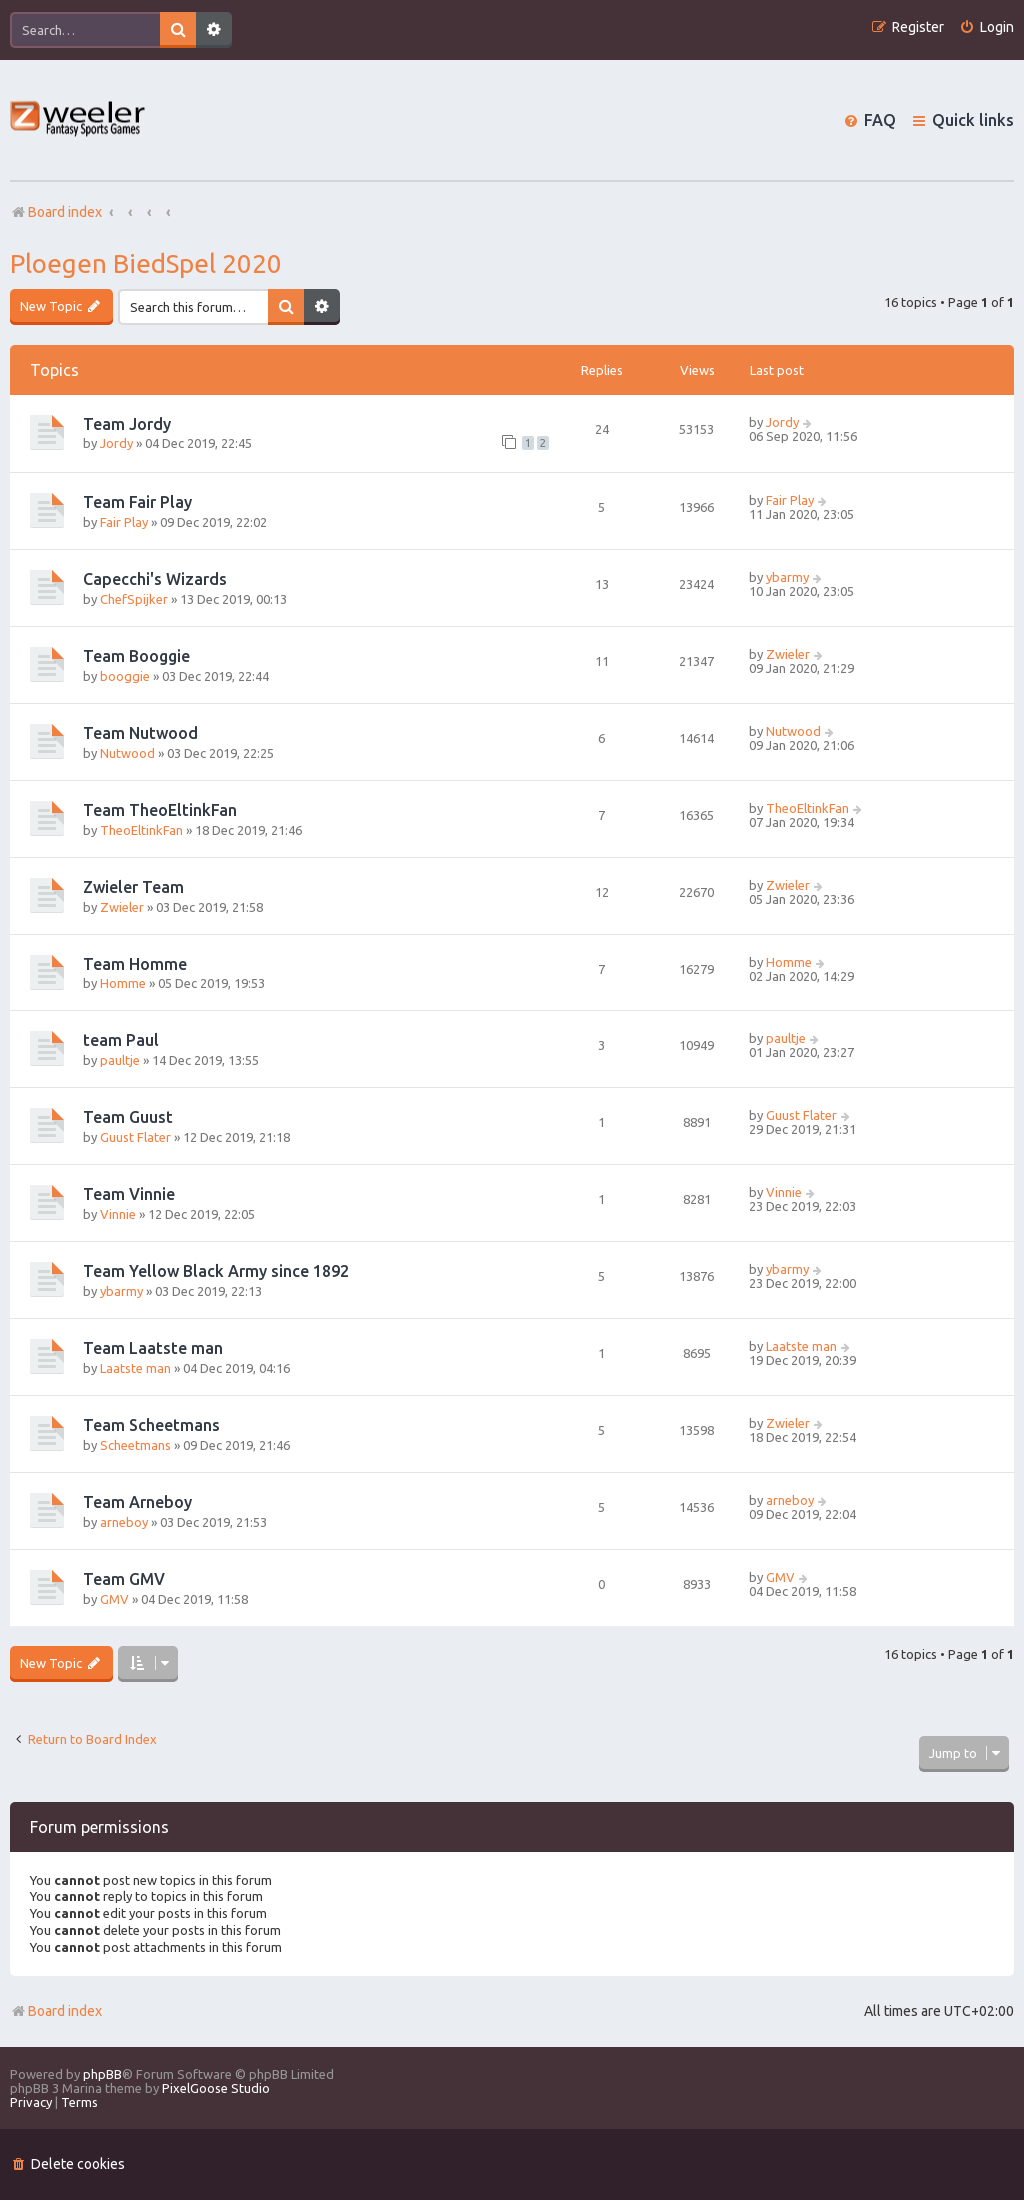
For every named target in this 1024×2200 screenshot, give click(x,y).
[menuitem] (986, 27)
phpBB (102, 2074)
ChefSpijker (134, 599)
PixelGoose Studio (216, 2088)
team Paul (121, 1040)
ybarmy (787, 577)
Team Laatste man (153, 1348)
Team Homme (135, 964)
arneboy (124, 1522)
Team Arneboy (137, 1502)
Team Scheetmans (151, 1425)
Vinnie (118, 1214)
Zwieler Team (133, 887)
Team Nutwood (140, 733)
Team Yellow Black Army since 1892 (216, 1271)
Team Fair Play (137, 502)
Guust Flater (135, 1137)
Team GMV (124, 1579)
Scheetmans (135, 1445)
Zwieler (788, 654)
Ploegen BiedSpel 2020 (146, 263)
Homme (123, 983)
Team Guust (128, 1117)
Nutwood (127, 753)
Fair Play (124, 522)
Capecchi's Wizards (155, 579)
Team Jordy (127, 424)
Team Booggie (136, 656)
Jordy (116, 443)
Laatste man (135, 1368)
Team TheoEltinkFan (160, 810)
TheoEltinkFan (141, 830)
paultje (120, 1060)
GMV (114, 1599)
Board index (56, 2011)
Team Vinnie (129, 1194)
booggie (125, 676)
